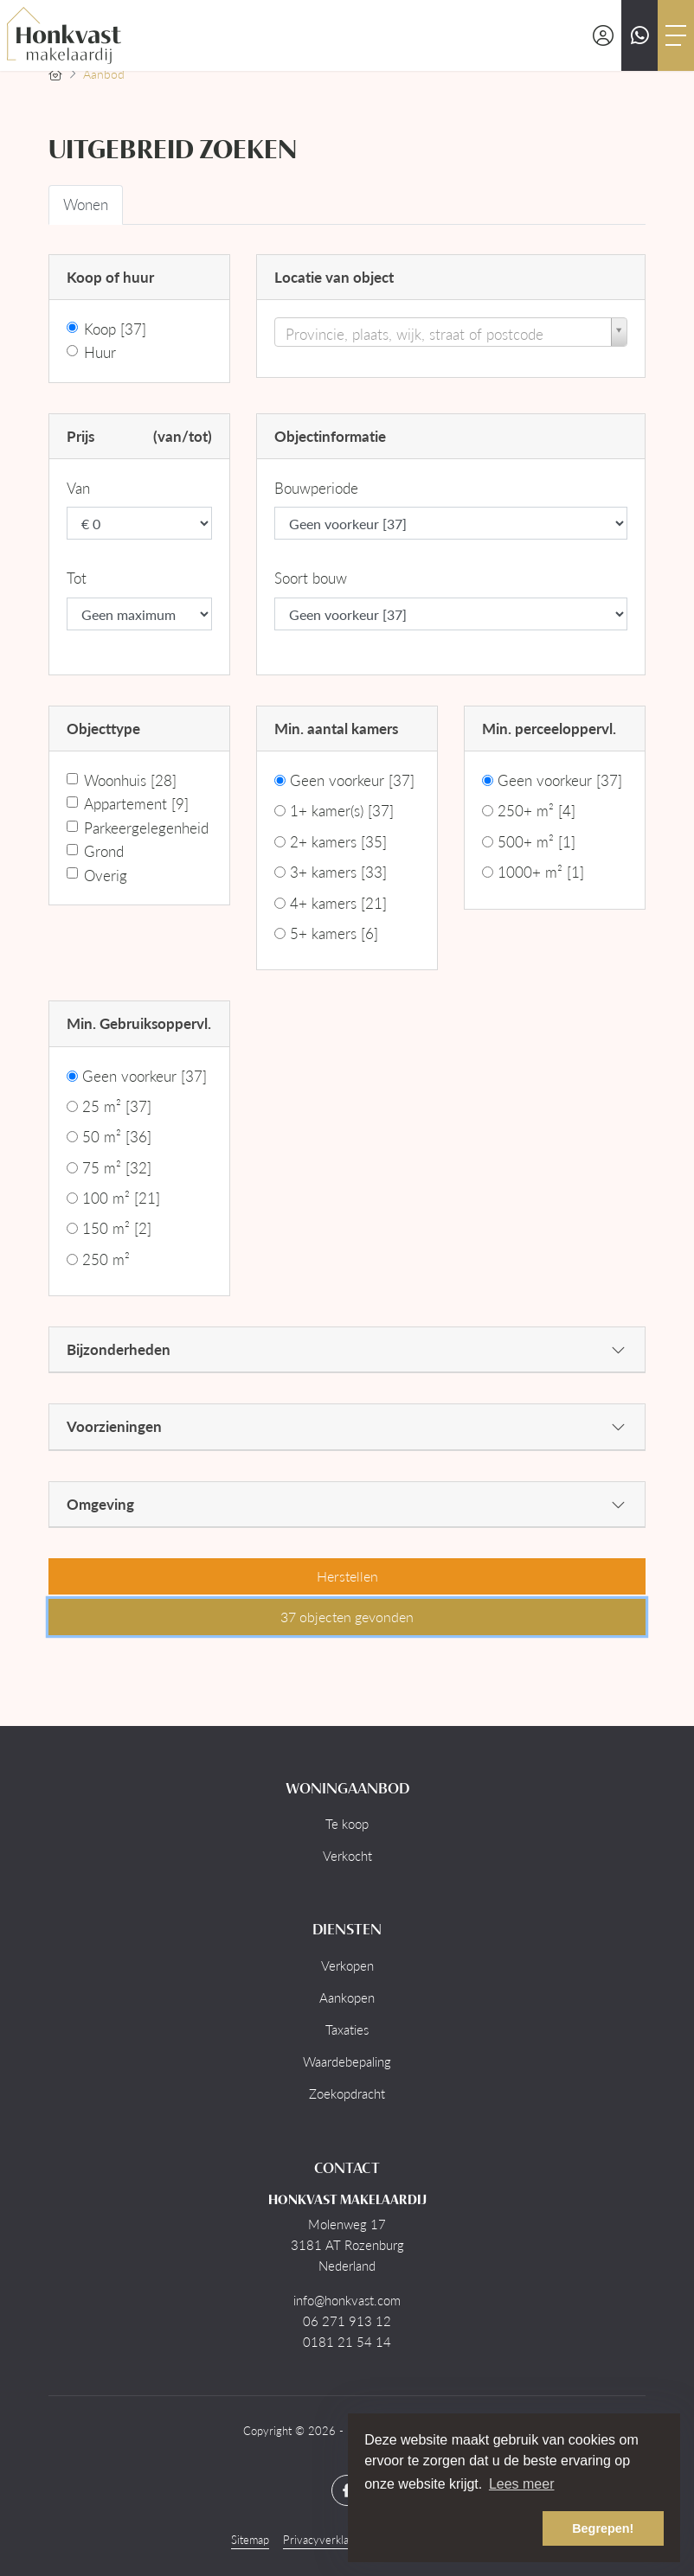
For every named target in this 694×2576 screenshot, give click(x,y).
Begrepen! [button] (602, 2528)
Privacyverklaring (325, 2539)
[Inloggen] (603, 35)
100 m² (121, 1197)
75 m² (116, 1167)
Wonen (85, 204)
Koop (115, 328)
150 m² (116, 1228)
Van (78, 487)
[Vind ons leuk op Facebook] (347, 2490)
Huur (100, 352)
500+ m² (536, 841)
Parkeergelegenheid (146, 827)
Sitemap (250, 2539)
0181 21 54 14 (347, 2341)
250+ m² (536, 810)
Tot (77, 577)
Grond (104, 851)
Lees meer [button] (522, 2484)
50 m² (116, 1136)
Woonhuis (130, 780)
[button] (347, 1576)
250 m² (106, 1259)
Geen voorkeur (352, 780)
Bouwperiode (316, 487)
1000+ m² (541, 871)
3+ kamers (338, 871)
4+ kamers (338, 902)
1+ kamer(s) (342, 810)
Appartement (136, 803)
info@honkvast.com (347, 2300)
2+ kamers (338, 841)
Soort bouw (310, 577)
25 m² (116, 1106)
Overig (105, 875)
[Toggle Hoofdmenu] (676, 35)
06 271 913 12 (347, 2320)
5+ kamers (334, 933)
